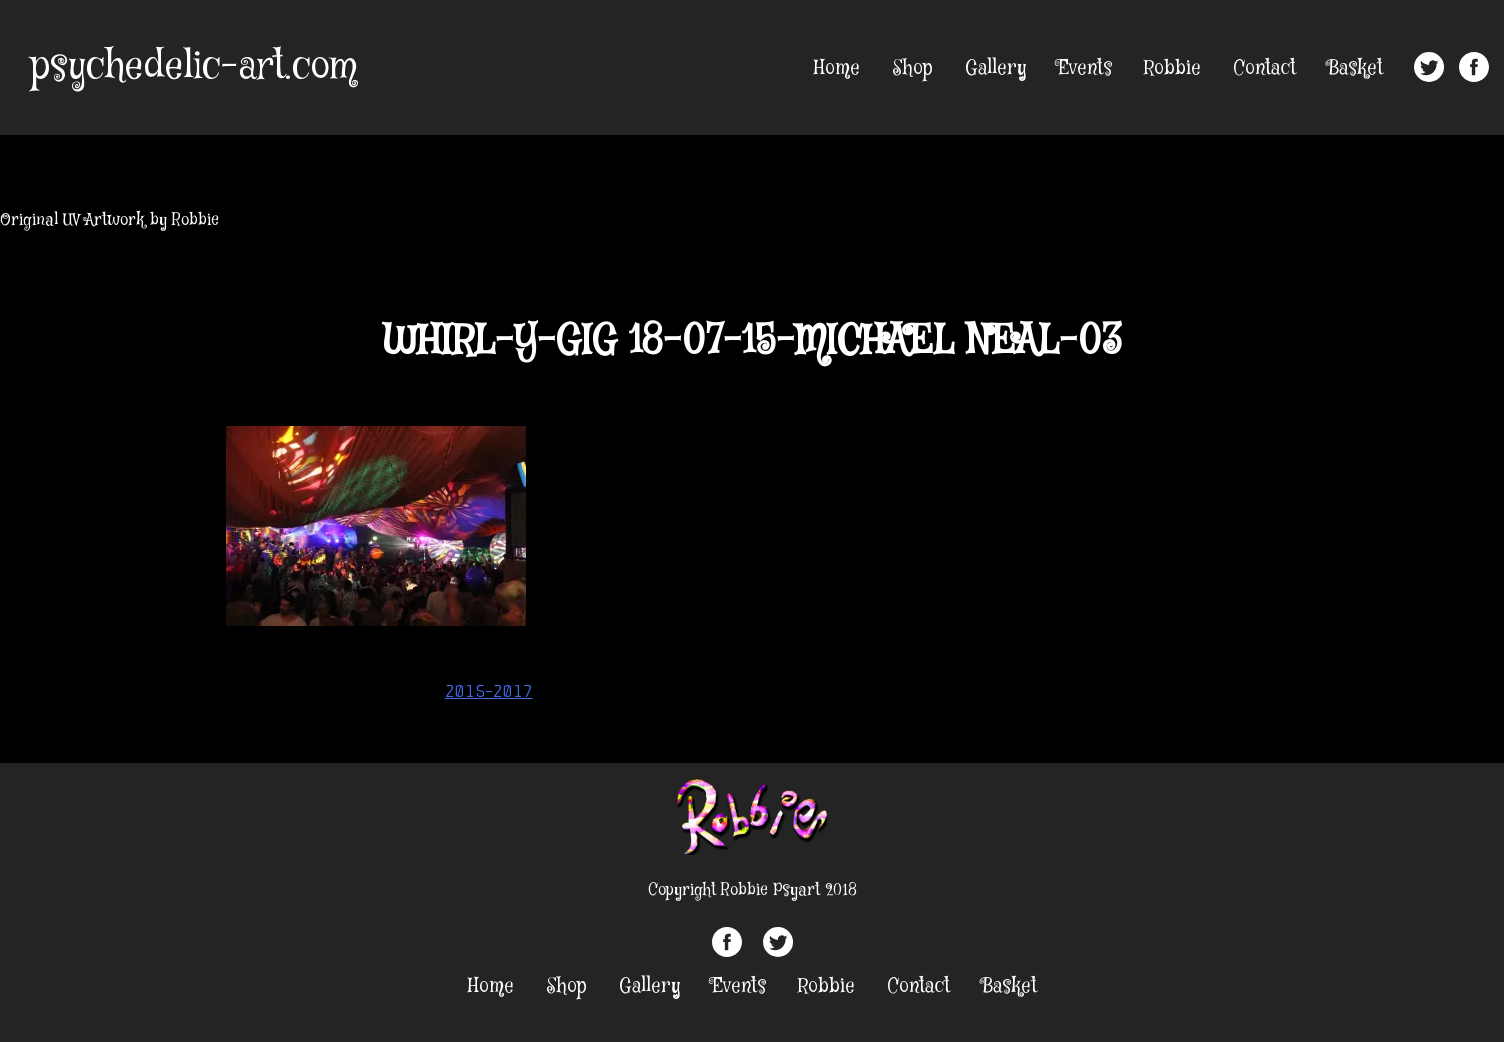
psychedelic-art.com (193, 67)
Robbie (1172, 68)
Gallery (995, 68)
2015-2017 (489, 691)
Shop (912, 68)
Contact (1264, 68)
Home (837, 68)
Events (1085, 68)
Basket (1355, 68)
